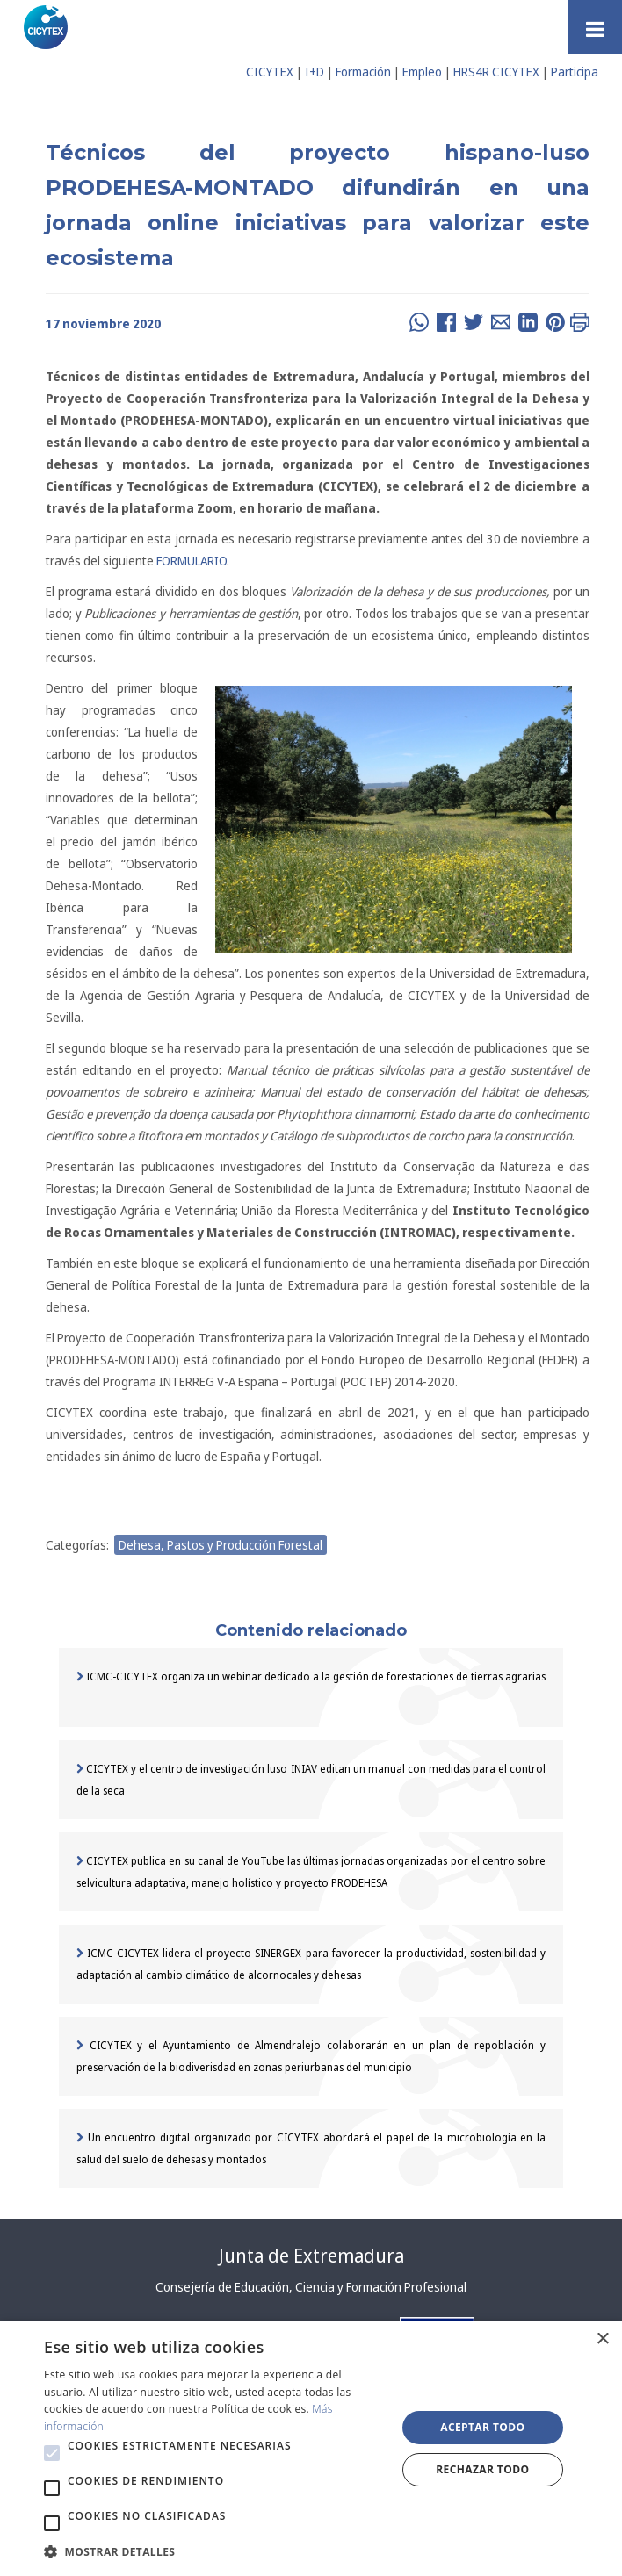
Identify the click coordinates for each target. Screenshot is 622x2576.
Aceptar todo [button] (482, 2427)
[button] (51, 2453)
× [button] (602, 2339)
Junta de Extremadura (311, 2255)
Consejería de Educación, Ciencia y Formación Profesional (311, 2286)
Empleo (422, 71)
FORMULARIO (191, 560)
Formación (363, 71)
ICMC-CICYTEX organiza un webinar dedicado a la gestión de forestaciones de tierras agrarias (311, 1676)
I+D (314, 71)
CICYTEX (269, 71)
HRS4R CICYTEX (496, 71)
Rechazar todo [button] (482, 2469)
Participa (574, 71)
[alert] (311, 2448)
